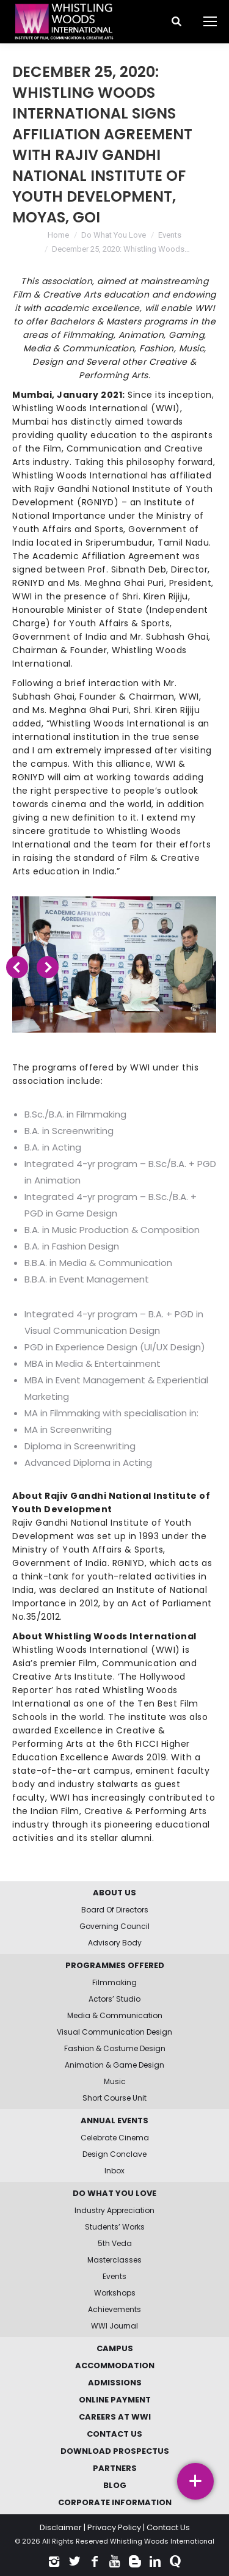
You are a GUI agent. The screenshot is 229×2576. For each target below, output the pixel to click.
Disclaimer (61, 2527)
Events (169, 235)
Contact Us (168, 2527)
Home (58, 235)
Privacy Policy (114, 2527)
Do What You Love (113, 235)
